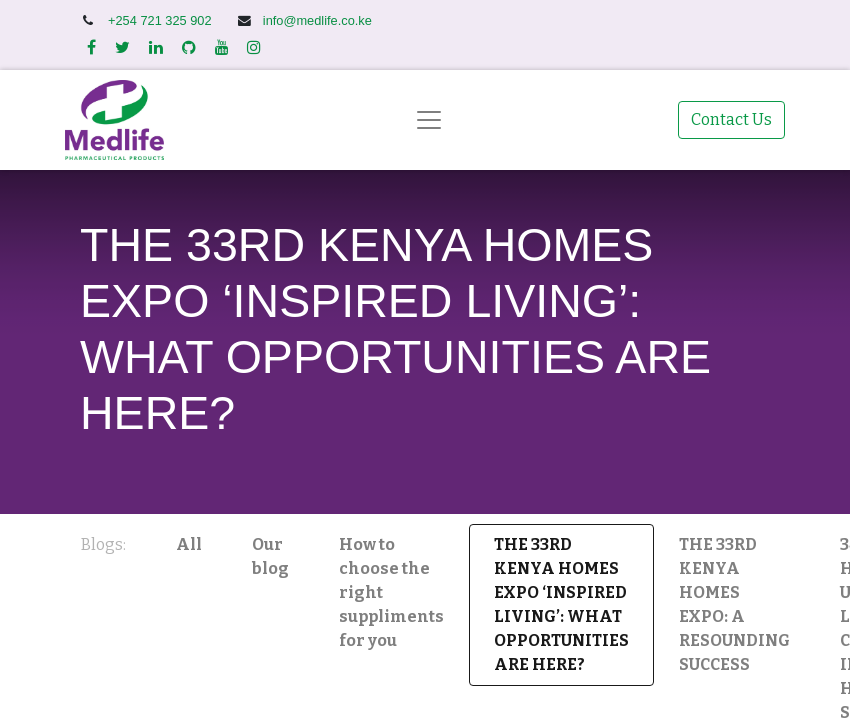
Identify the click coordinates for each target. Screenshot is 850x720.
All (189, 544)
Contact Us (731, 119)
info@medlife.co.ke (317, 20)
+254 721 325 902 (161, 20)
